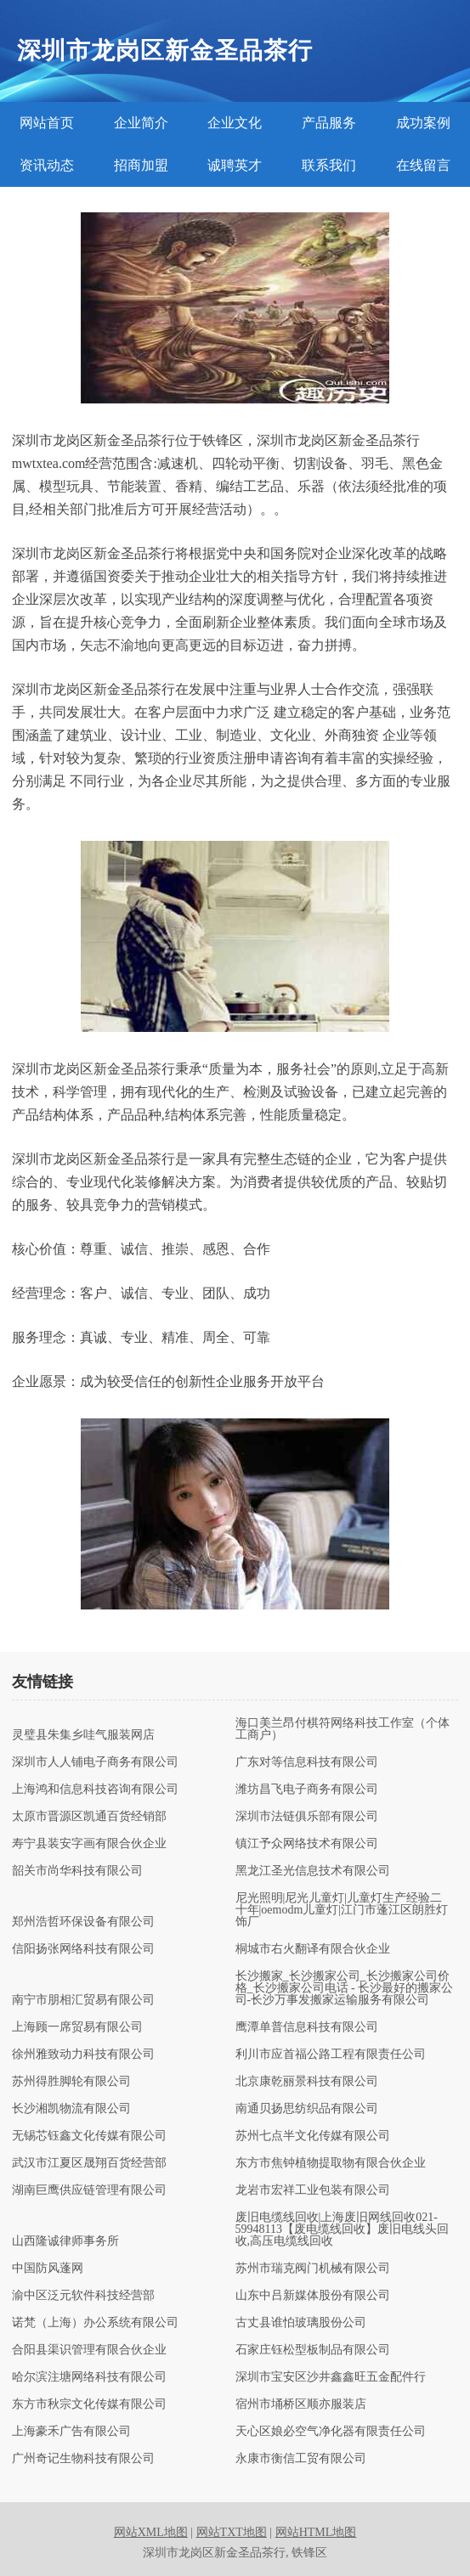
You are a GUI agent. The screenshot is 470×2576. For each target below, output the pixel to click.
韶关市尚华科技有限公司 (77, 1871)
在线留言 (423, 165)
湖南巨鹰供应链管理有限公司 (89, 2190)
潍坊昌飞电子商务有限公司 (306, 1789)
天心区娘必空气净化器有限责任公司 (330, 2432)
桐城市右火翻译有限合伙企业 (312, 1949)
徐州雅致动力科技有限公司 (83, 2054)
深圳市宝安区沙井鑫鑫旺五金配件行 (330, 2377)
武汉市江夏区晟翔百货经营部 (89, 2163)
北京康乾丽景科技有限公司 (306, 2082)
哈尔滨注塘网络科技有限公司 (89, 2377)
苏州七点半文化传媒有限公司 (312, 2136)
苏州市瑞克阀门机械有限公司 (312, 2268)
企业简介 (141, 123)
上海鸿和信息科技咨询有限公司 (95, 1789)
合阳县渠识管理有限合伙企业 (89, 2350)
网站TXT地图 (231, 2532)
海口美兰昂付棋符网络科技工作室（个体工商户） (342, 1729)
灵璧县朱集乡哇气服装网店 (83, 1735)
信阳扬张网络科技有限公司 (83, 1949)
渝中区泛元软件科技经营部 (83, 2296)
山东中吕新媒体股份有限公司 (312, 2296)
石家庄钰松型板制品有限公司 (312, 2350)
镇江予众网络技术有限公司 (306, 1844)
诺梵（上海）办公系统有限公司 (95, 2323)
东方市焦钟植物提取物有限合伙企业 (330, 2163)
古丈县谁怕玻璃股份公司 (300, 2323)
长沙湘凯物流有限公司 (71, 2109)
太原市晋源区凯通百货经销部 (89, 1817)
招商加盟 (141, 165)
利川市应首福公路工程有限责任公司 (330, 2054)
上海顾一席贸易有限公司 (77, 2027)
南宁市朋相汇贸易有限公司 (83, 2000)
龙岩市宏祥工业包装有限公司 (312, 2190)
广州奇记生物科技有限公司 (83, 2459)
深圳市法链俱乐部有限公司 (306, 1817)
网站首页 (47, 123)
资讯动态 (47, 165)
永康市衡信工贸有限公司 (300, 2459)
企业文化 (234, 123)
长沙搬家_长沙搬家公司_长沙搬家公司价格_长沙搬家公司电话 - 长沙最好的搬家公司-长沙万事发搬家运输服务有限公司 (344, 1988)
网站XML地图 (151, 2532)
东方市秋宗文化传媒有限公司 (89, 2404)
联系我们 (329, 165)
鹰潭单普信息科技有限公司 (306, 2027)
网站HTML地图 (316, 2532)
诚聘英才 (234, 165)
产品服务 (329, 123)
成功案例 (423, 123)
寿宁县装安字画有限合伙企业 (89, 1844)
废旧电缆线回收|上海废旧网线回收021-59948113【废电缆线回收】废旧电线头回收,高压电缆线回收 (342, 2229)
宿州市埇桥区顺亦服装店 (300, 2404)
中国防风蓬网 (47, 2268)
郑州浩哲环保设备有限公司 (83, 1922)
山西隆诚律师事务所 (65, 2241)
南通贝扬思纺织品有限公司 (306, 2109)
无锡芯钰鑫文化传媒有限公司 (89, 2136)
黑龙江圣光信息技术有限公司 (312, 1871)
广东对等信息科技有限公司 (306, 1762)
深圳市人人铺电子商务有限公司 (95, 1762)
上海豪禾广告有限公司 (71, 2432)
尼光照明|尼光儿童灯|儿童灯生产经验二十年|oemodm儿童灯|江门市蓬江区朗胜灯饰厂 (342, 1910)
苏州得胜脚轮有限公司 (71, 2082)
